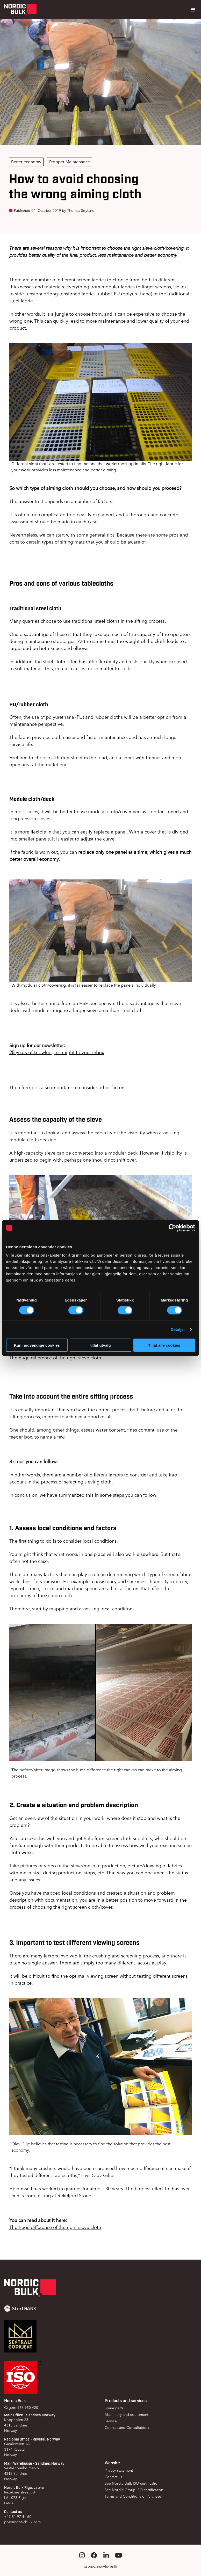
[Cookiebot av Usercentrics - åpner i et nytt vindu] (172, 1228)
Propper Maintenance (69, 161)
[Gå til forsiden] (20, 9)
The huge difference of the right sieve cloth (55, 1358)
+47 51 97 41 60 (17, 2516)
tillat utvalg (100, 1345)
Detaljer (178, 1329)
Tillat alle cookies (164, 1345)
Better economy (26, 161)
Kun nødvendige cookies (37, 1345)
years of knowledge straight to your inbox (56, 1052)
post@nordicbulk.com (22, 2522)
